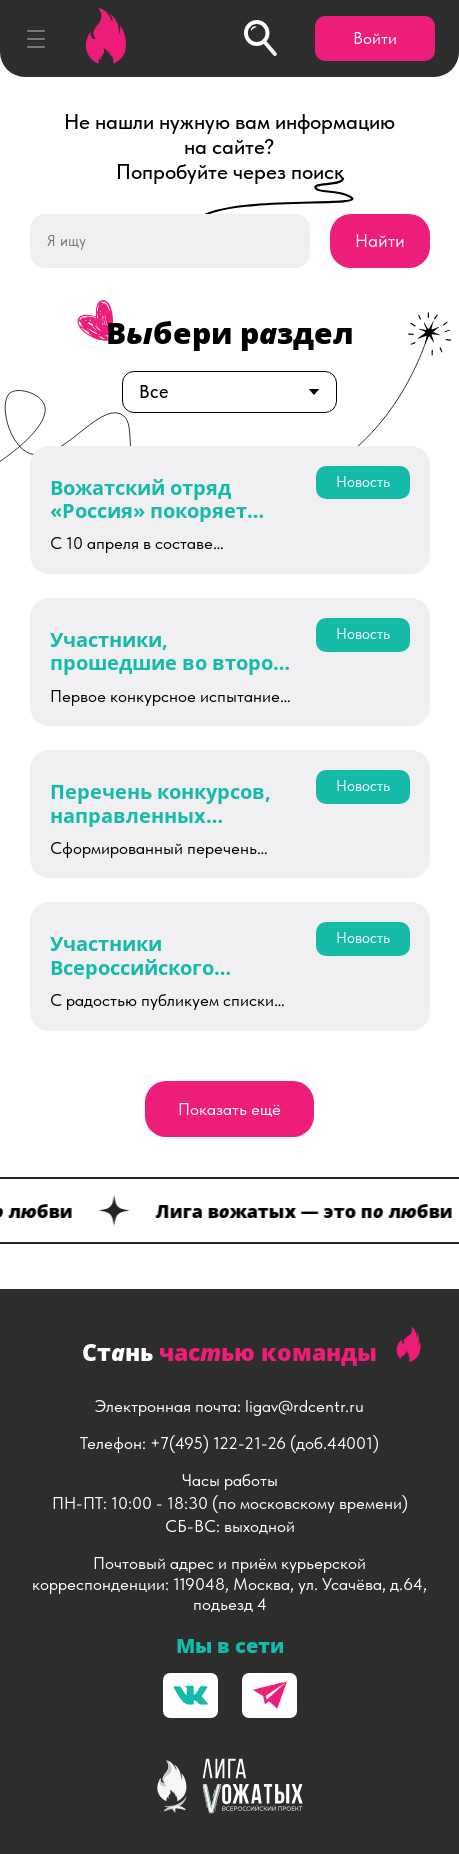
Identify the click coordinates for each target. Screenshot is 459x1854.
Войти (375, 38)
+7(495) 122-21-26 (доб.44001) (264, 1443)
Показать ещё (229, 1109)
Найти (380, 240)
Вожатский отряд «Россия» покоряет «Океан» (148, 499)
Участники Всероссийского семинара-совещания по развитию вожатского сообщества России (163, 955)
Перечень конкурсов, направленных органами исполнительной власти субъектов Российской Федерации (160, 803)
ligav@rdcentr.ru (304, 1406)
